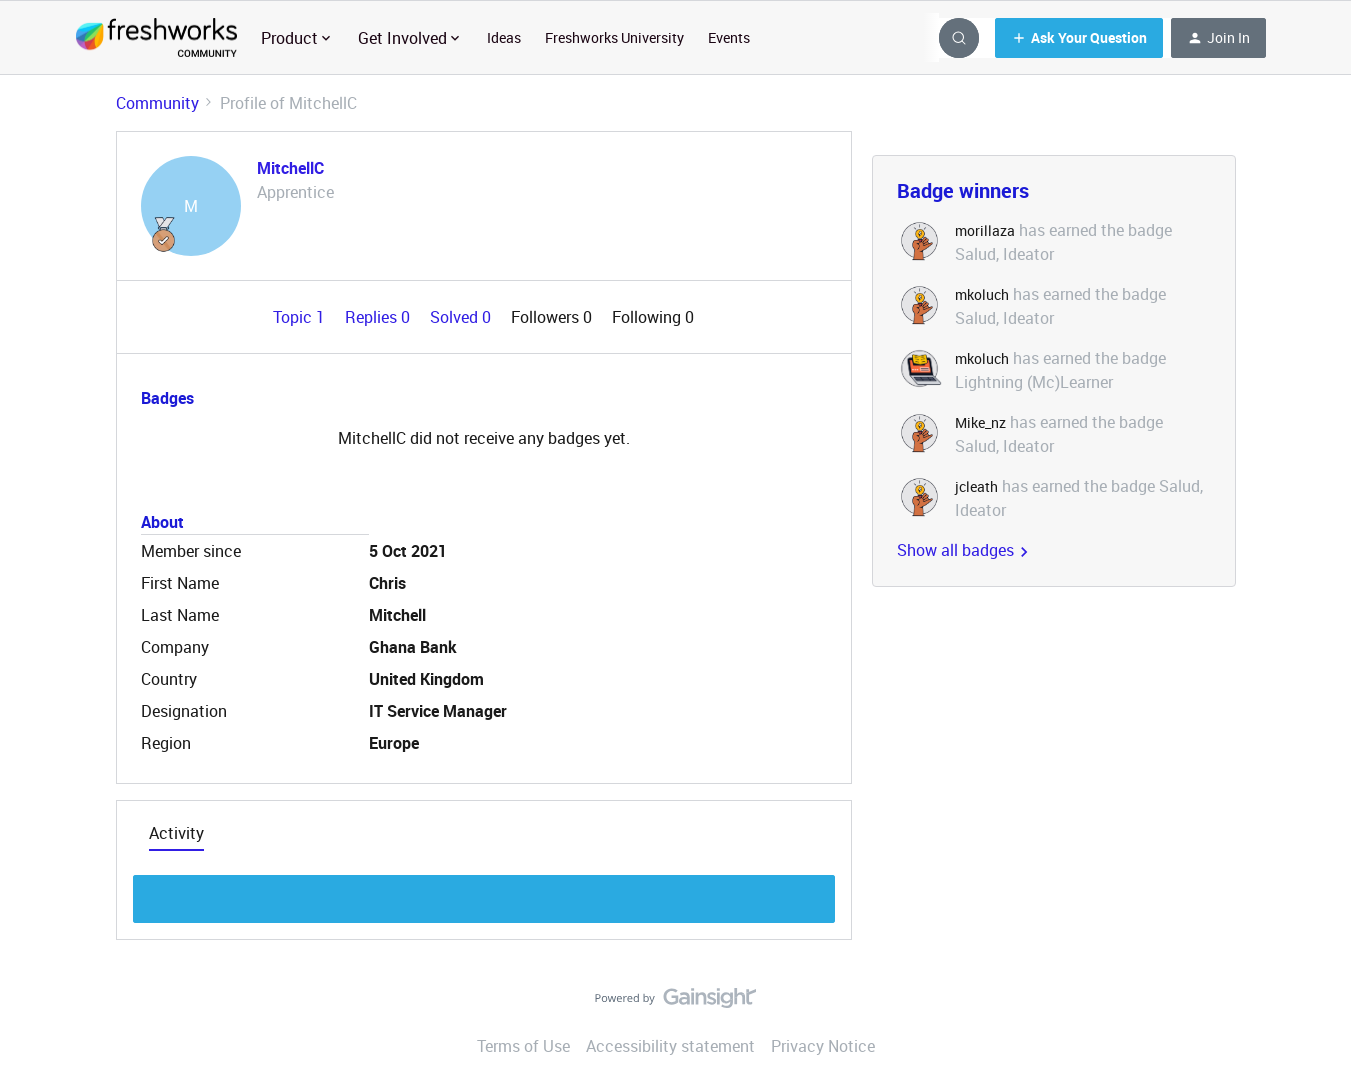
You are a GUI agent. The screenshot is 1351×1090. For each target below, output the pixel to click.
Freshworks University (614, 37)
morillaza (985, 230)
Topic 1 (301, 317)
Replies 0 (379, 317)
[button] (1079, 38)
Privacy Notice (823, 1046)
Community (157, 103)
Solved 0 (462, 317)
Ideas (504, 37)
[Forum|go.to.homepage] (156, 38)
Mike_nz (980, 422)
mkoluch (982, 294)
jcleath (976, 486)
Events (729, 37)
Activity (176, 833)
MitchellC (290, 168)
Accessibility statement (670, 1046)
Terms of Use (523, 1046)
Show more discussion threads (483, 893)
